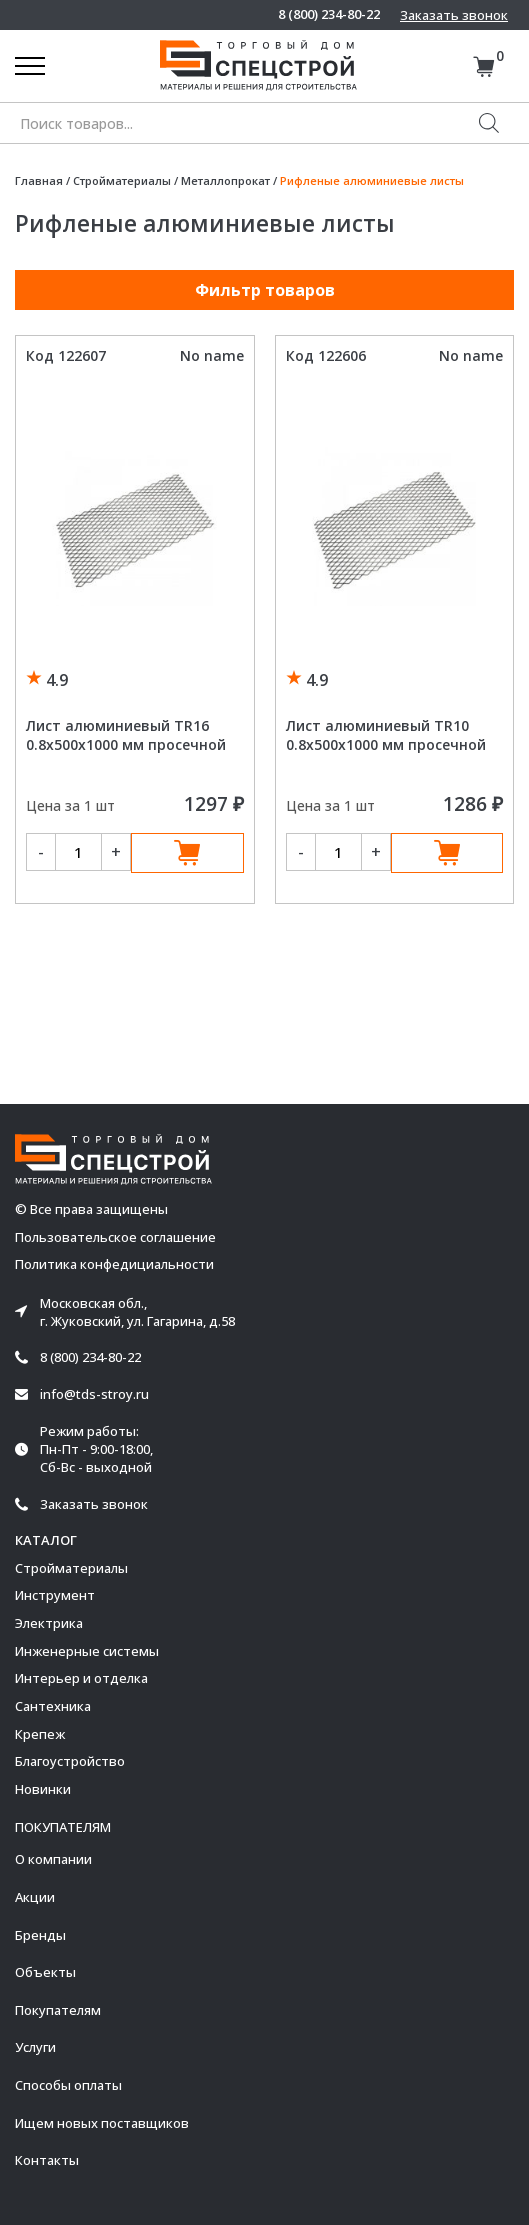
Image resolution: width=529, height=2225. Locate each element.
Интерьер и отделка (81, 1678)
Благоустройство (70, 1761)
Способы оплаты (68, 2085)
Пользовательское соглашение (115, 1237)
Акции (35, 1897)
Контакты (47, 2160)
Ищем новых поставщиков (102, 2123)
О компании (53, 1859)
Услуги (35, 2047)
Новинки (43, 1789)
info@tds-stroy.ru (94, 1394)
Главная (39, 180)
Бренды (40, 1935)
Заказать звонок (454, 15)
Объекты (45, 1972)
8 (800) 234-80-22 (329, 14)
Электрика (49, 1623)
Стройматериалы (122, 180)
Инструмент (55, 1595)
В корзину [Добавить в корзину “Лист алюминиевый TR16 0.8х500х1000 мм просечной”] (187, 853)
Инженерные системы (87, 1651)
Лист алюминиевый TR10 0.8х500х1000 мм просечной (386, 735)
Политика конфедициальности (114, 1264)
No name (212, 355)
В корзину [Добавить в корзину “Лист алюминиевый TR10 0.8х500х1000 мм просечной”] (447, 853)
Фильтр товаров (265, 290)
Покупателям (58, 2010)
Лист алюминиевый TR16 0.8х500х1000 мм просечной (126, 735)
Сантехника (53, 1706)
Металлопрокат (225, 180)
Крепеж (40, 1734)
